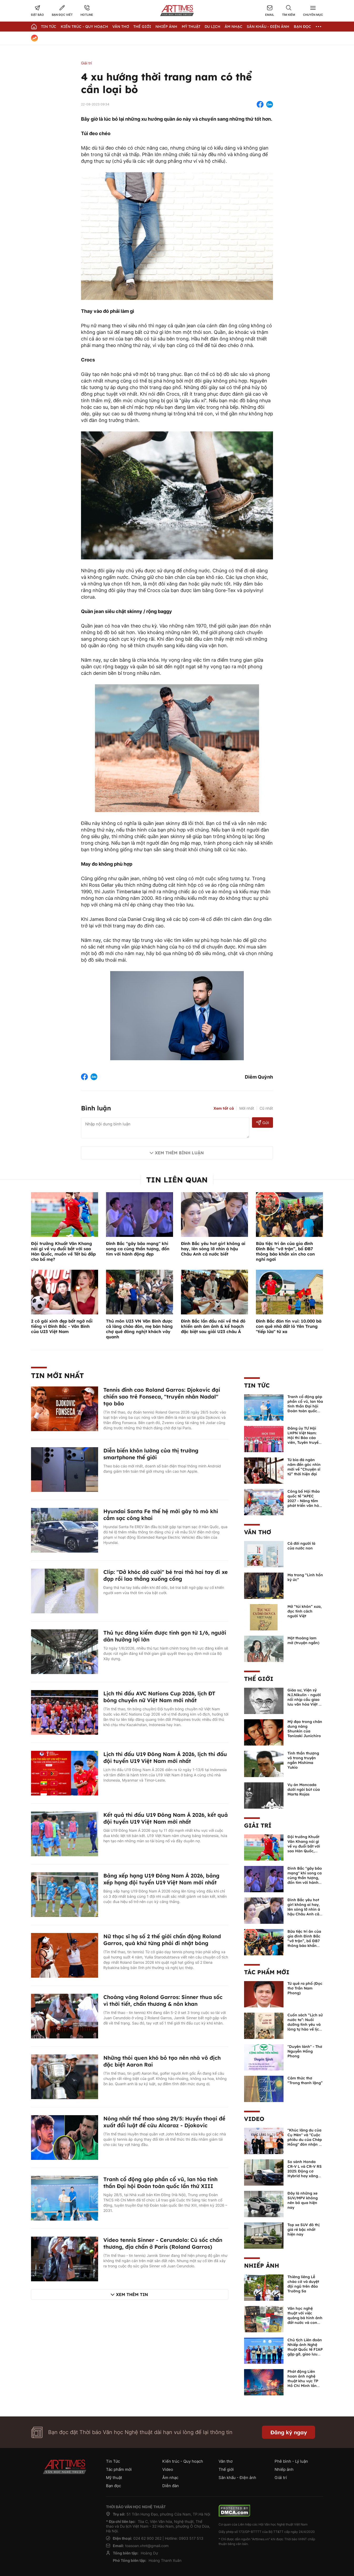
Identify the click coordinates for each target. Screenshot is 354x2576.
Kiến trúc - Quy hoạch (84, 26)
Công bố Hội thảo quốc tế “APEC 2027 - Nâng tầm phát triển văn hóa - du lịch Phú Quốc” (304, 1503)
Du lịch (212, 26)
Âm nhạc (233, 26)
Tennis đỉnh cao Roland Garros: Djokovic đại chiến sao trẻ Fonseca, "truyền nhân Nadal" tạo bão (161, 1396)
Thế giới (142, 26)
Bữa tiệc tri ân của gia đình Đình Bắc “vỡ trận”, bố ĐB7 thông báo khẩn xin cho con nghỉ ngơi (285, 1251)
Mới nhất (246, 1108)
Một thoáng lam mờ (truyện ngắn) (303, 1640)
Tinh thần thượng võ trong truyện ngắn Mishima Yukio (303, 1760)
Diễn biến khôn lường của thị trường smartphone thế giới (150, 1454)
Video (254, 2119)
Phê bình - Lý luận (291, 2461)
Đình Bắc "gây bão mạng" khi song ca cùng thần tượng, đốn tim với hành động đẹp (137, 1249)
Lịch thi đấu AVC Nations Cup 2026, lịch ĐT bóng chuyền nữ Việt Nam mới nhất (159, 1696)
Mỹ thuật (191, 26)
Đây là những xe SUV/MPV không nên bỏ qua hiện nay (302, 2200)
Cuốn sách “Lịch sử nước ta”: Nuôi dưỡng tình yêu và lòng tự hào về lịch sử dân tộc (305, 2024)
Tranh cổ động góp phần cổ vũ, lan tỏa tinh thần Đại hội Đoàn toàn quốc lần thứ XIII (160, 2182)
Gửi (262, 1122)
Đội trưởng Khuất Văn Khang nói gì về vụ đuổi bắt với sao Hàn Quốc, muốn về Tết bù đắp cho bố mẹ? (63, 1251)
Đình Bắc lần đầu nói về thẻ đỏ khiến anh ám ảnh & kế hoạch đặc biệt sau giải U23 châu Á (213, 1326)
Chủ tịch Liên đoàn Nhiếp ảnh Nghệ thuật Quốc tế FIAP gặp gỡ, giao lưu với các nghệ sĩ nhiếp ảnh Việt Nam (305, 2354)
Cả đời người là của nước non (301, 1545)
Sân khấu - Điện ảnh (268, 26)
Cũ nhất (266, 1108)
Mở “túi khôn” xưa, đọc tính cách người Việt (304, 1611)
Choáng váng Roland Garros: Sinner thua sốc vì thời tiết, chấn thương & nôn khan (162, 2000)
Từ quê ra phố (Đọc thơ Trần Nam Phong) (304, 1988)
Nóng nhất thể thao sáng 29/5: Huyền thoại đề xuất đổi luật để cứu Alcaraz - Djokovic (164, 2122)
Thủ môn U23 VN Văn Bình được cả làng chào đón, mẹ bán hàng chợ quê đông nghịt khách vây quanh (139, 1328)
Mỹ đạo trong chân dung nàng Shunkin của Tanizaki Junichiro (304, 1728)
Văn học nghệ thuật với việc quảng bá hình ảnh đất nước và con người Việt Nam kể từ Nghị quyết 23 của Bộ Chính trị (304, 2322)
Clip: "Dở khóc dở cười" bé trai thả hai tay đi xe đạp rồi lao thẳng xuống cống (165, 1575)
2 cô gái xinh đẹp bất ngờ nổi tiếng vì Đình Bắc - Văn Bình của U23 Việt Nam (62, 1326)
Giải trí (86, 63)
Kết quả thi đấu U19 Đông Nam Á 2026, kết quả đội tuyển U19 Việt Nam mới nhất (165, 1818)
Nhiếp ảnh (261, 2265)
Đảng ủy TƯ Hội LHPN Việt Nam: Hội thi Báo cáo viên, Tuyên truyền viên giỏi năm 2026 (304, 1438)
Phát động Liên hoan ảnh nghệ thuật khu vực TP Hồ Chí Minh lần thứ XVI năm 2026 (304, 2381)
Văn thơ (120, 26)
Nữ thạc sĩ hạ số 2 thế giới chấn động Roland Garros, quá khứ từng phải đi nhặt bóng (162, 1939)
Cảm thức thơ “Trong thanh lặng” (305, 2080)
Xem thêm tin (132, 2294)
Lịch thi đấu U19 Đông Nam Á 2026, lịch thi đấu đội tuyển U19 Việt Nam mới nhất (165, 1757)
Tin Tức (48, 26)
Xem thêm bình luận (179, 1152)
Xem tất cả (224, 1108)
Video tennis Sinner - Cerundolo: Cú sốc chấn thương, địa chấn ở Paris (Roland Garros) (162, 2243)
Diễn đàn (170, 2485)
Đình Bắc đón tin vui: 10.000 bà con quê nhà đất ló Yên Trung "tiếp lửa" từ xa (288, 1326)
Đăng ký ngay (288, 2432)
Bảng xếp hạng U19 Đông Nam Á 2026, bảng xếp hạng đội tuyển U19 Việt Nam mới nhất (161, 1879)
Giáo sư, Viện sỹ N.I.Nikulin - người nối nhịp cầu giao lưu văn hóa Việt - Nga (304, 1699)
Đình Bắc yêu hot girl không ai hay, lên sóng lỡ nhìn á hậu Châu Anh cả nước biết (213, 1249)
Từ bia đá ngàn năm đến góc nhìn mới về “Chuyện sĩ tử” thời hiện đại (304, 1466)
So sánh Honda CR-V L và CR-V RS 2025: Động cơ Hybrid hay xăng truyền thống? (304, 2171)
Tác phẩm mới (266, 1972)
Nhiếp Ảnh (166, 26)
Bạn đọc (302, 26)
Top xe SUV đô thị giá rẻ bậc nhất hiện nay (303, 2229)
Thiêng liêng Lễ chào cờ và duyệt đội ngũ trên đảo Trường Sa (303, 2283)
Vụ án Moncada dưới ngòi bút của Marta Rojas (303, 1789)
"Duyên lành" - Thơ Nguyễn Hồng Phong (304, 2051)
